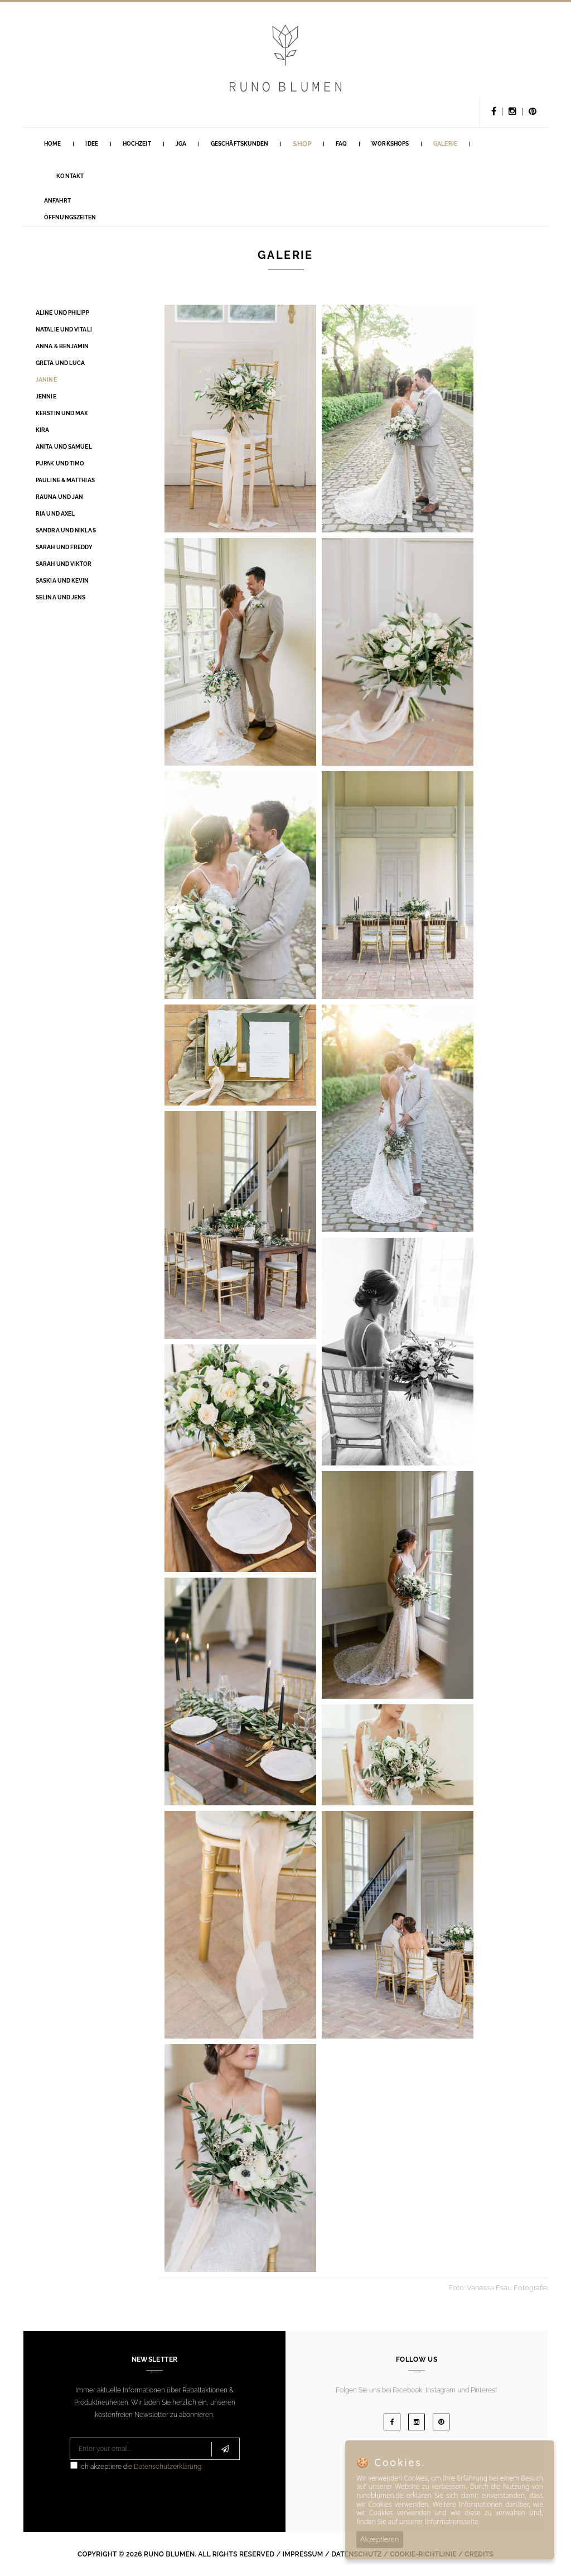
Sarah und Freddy (64, 547)
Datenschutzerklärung (167, 2467)
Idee (91, 144)
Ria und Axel (55, 514)
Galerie (445, 144)
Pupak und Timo (60, 463)
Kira (42, 430)
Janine (46, 380)
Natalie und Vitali (64, 329)
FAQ (341, 144)
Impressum (303, 2554)
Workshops (390, 144)
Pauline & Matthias (65, 480)
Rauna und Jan (59, 497)
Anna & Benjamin (62, 346)
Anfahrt (57, 201)
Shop (302, 144)
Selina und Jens (61, 597)
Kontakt (70, 176)
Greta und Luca (60, 363)
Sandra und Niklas (66, 530)
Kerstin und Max (62, 413)
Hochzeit (137, 144)
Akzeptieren (379, 2539)
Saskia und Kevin (62, 581)
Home (52, 144)
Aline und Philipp (62, 313)
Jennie (46, 396)
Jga (181, 144)
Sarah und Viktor (64, 564)
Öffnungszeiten (70, 217)
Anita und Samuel (64, 447)
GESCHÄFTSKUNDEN (240, 144)
